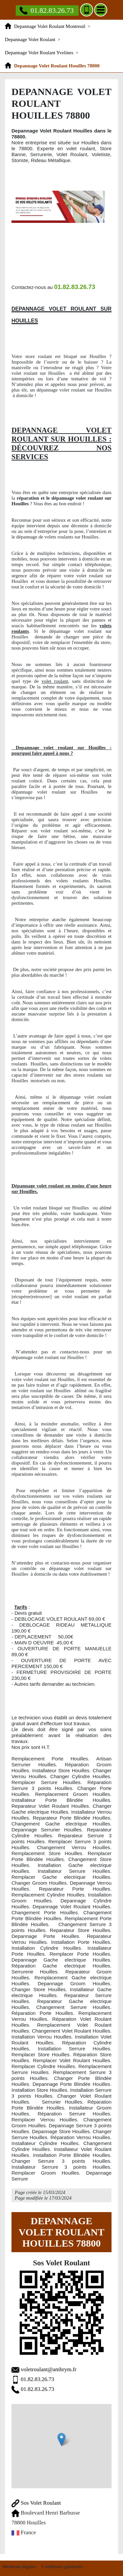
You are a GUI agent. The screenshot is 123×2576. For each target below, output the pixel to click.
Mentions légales (19, 2566)
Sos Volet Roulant (36, 2503)
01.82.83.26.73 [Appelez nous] (47, 10)
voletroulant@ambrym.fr (48, 2369)
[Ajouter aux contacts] (86, 9)
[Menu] (100, 9)
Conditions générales (62, 2566)
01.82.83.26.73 (37, 2379)
